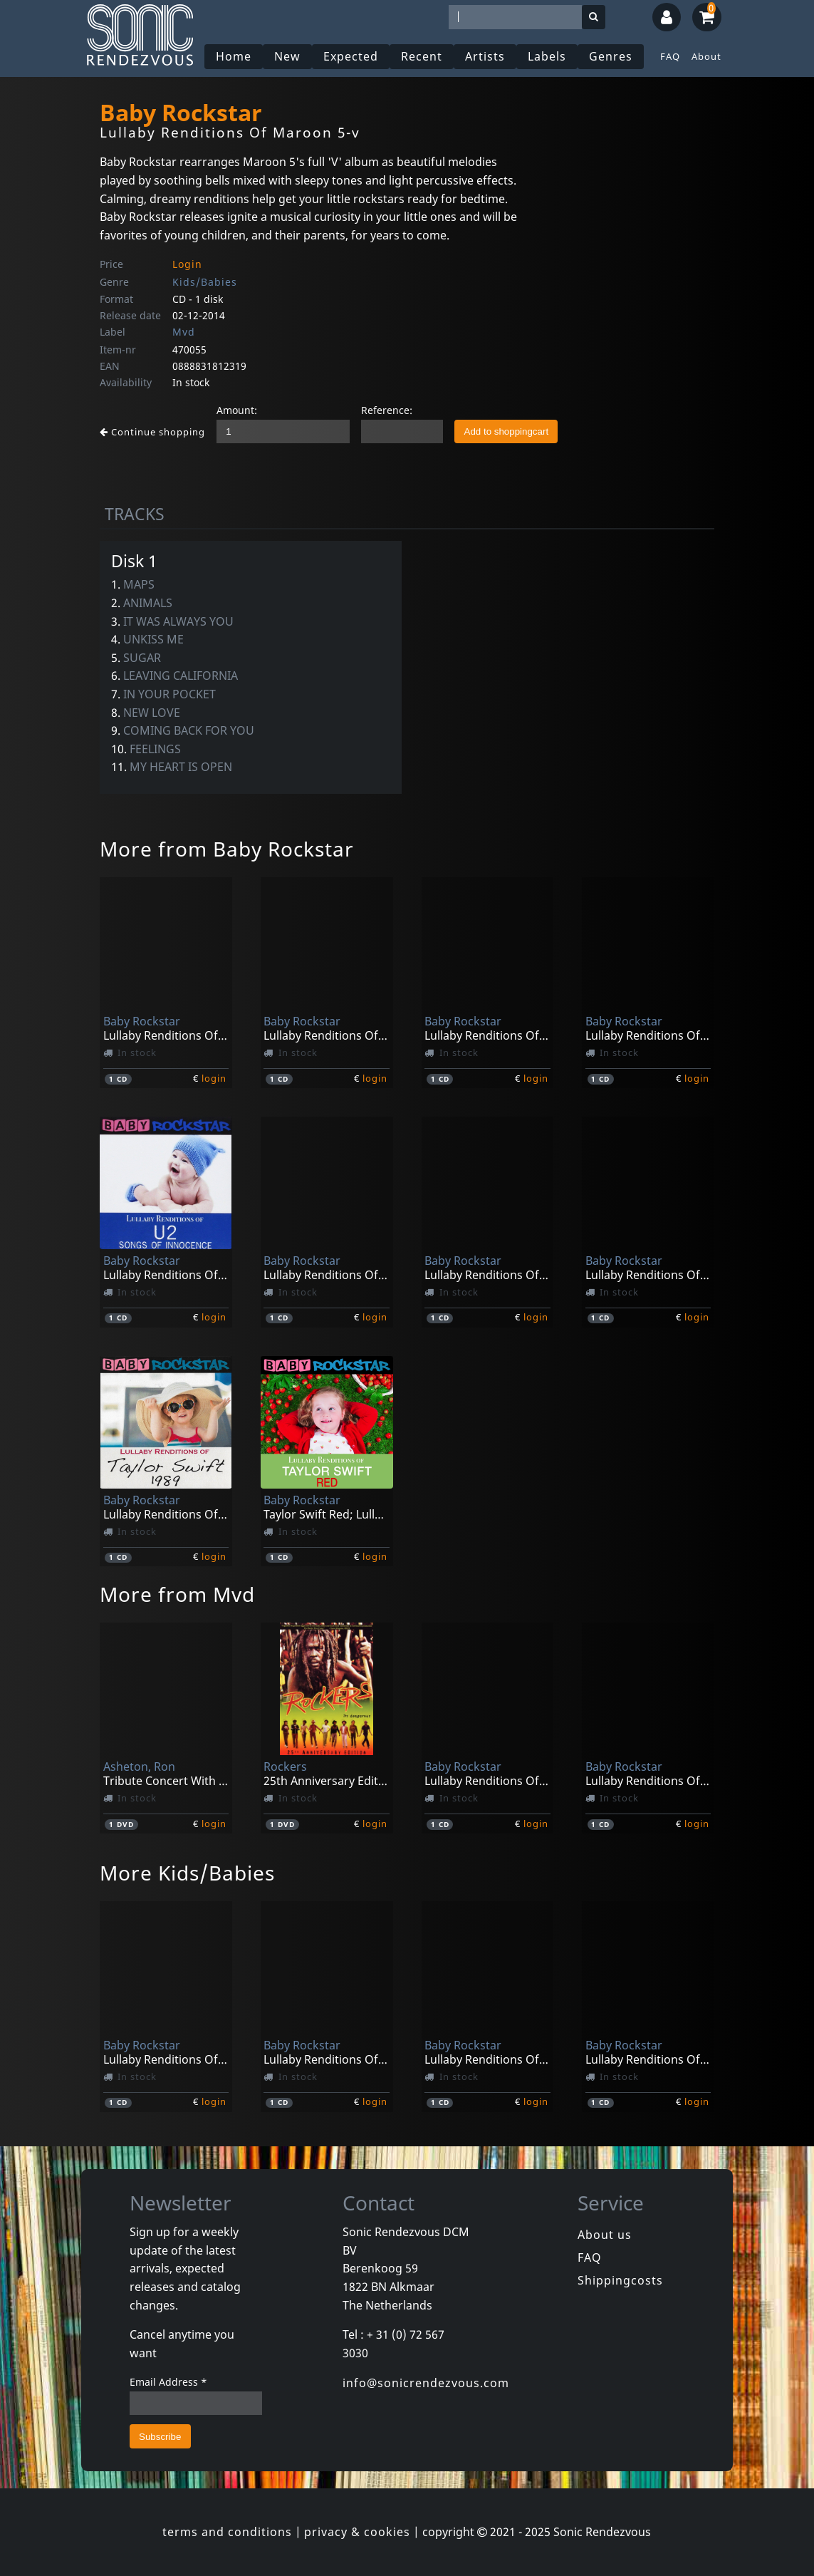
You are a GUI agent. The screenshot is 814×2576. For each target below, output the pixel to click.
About (706, 56)
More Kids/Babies (187, 1872)
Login (187, 264)
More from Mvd (177, 1594)
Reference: (386, 410)
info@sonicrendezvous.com (426, 2383)
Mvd (183, 331)
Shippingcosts (620, 2280)
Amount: (236, 410)
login (214, 1078)
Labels (547, 56)
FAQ (670, 56)
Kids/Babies (204, 282)
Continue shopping (152, 431)
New (287, 56)
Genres (610, 56)
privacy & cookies (357, 2532)
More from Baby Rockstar (227, 848)
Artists (485, 56)
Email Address (168, 2382)
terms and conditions (227, 2532)
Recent (421, 56)
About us (605, 2235)
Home (233, 56)
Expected (350, 56)
